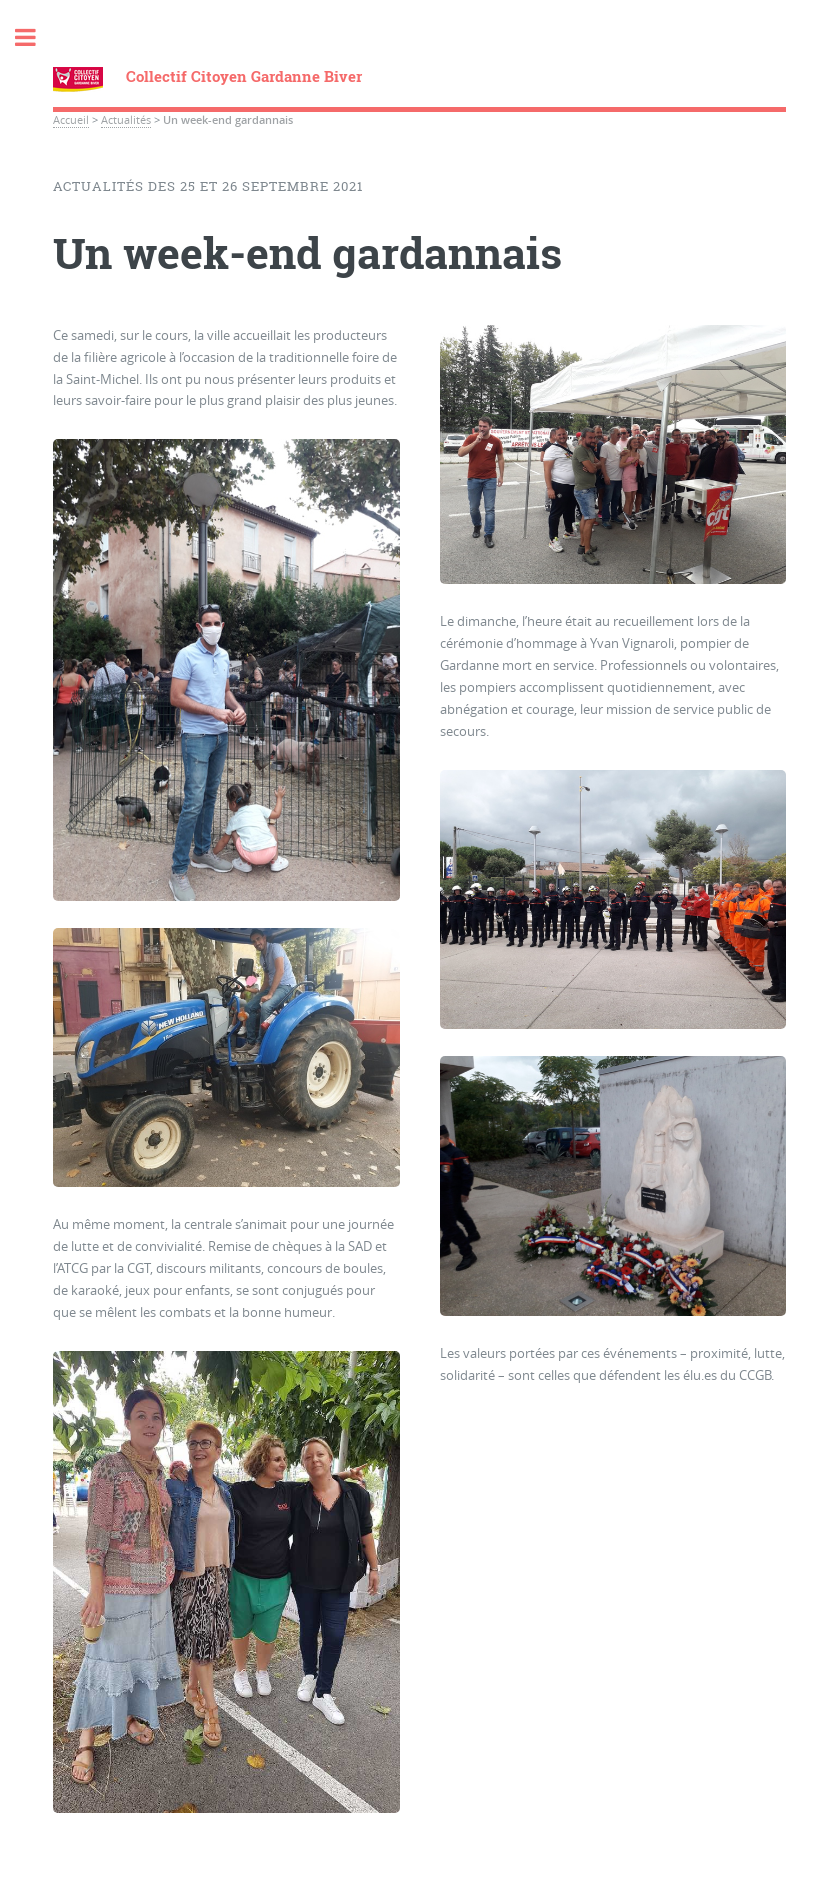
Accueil (71, 120)
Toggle (36, 37)
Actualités (126, 120)
